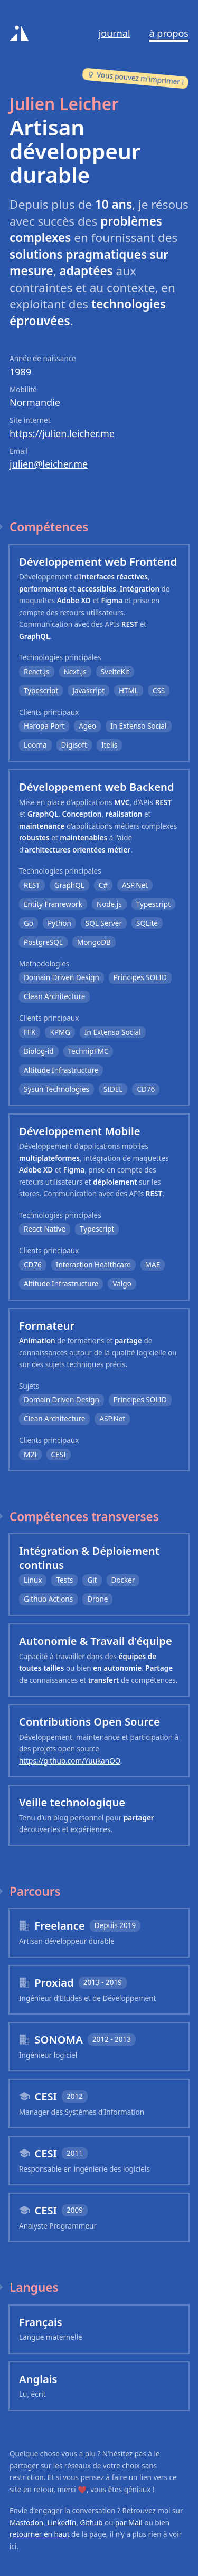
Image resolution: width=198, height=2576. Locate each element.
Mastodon (26, 2522)
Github (91, 2522)
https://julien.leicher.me (62, 433)
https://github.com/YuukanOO (69, 1761)
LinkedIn (61, 2522)
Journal (114, 33)
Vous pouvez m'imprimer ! (135, 78)
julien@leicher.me (49, 464)
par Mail (129, 2522)
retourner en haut (40, 2534)
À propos (168, 33)
